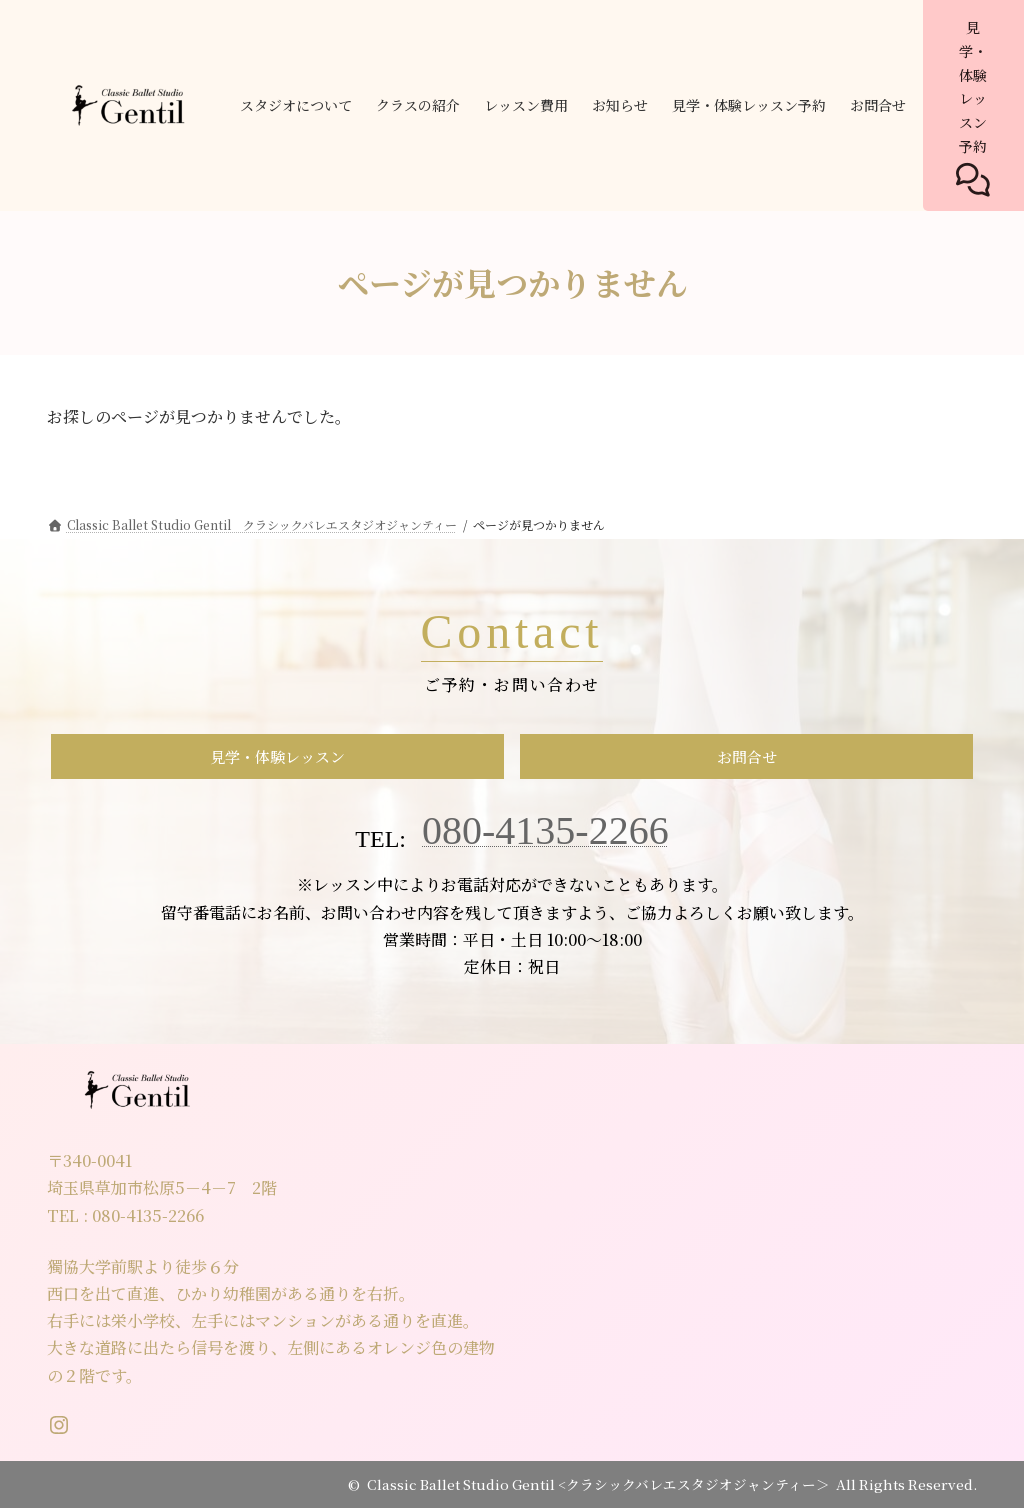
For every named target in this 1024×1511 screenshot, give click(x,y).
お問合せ (747, 758)
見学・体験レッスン (278, 758)
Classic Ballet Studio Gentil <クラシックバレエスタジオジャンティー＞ (598, 1487)
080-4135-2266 (545, 834)
